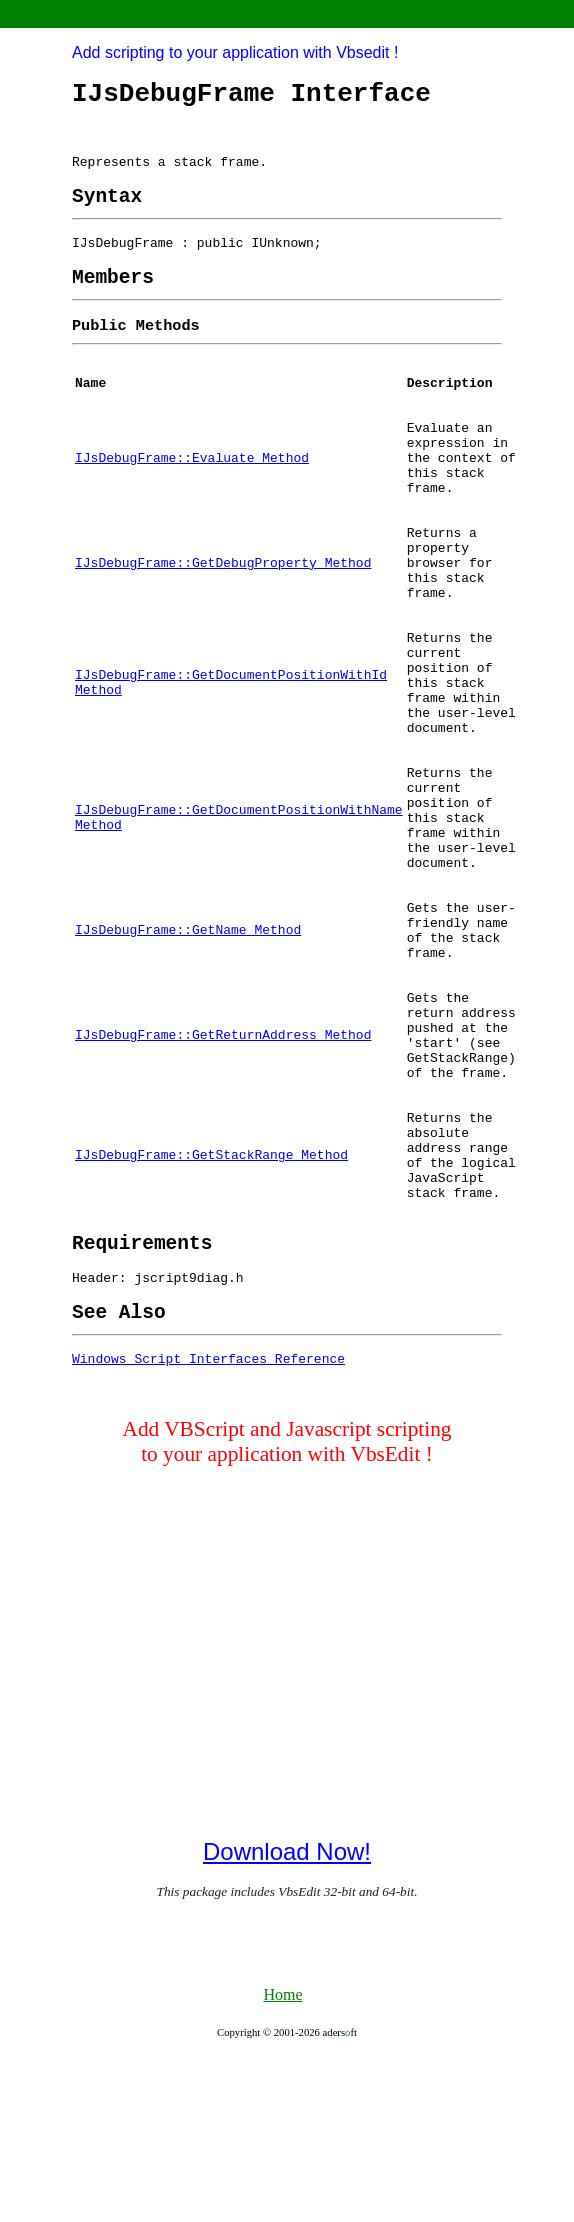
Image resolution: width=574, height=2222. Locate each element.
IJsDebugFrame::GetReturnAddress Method (223, 1159)
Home (282, 2160)
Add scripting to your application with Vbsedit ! (235, 52)
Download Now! (287, 2017)
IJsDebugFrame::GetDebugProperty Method (223, 616)
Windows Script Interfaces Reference (208, 1524)
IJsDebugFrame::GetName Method (188, 1039)
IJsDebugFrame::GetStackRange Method (211, 1297)
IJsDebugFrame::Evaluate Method (192, 496)
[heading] (107, 211)
